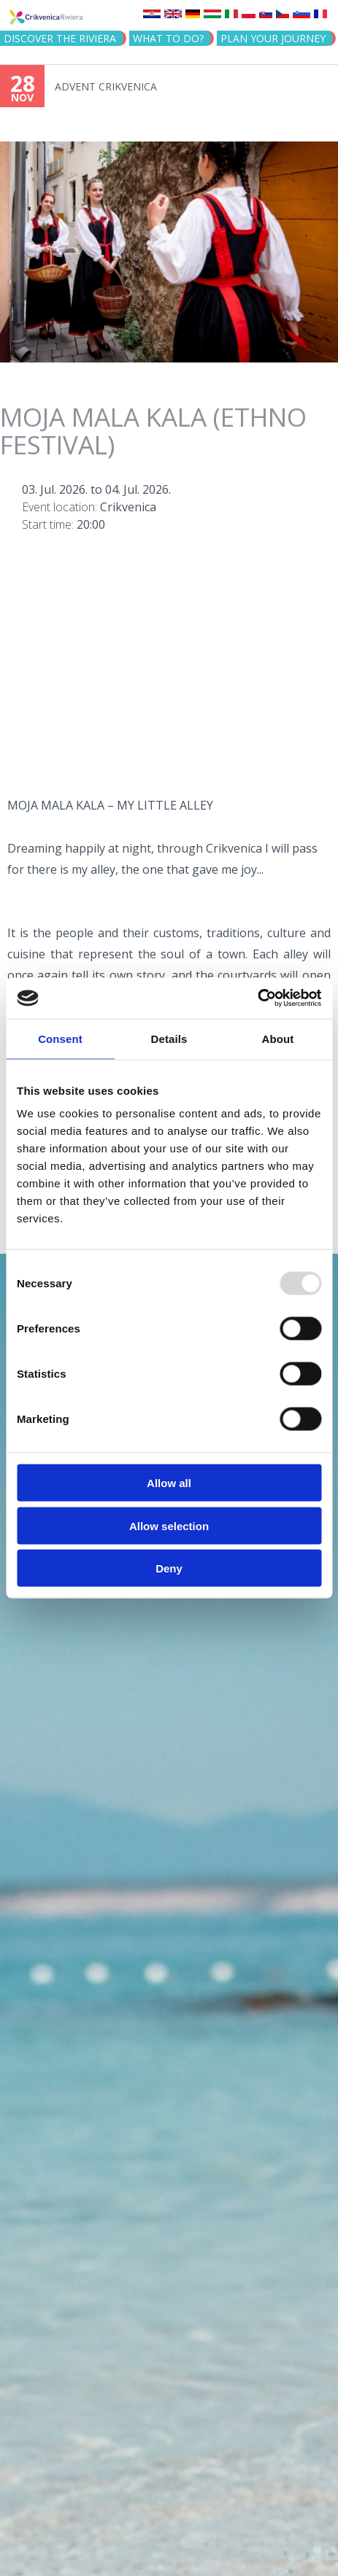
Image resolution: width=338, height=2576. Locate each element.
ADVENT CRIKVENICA (106, 86)
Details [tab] (169, 1038)
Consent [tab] (60, 1038)
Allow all (169, 1483)
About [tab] (278, 1038)
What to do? (168, 38)
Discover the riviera (60, 38)
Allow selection (169, 1525)
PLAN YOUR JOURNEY (273, 38)
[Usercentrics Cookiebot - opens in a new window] (257, 998)
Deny (169, 1568)
